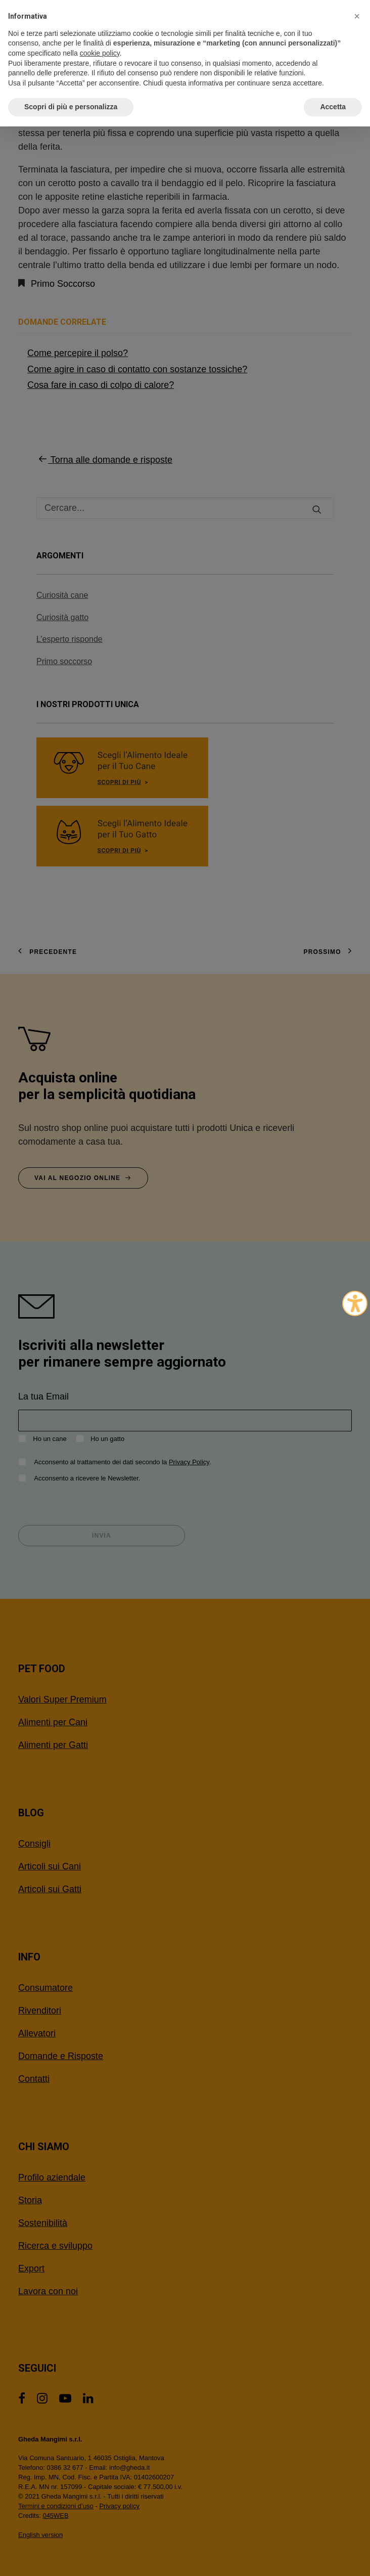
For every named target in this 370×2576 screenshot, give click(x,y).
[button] (357, 16)
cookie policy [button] (100, 53)
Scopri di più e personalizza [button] (70, 107)
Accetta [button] (333, 107)
